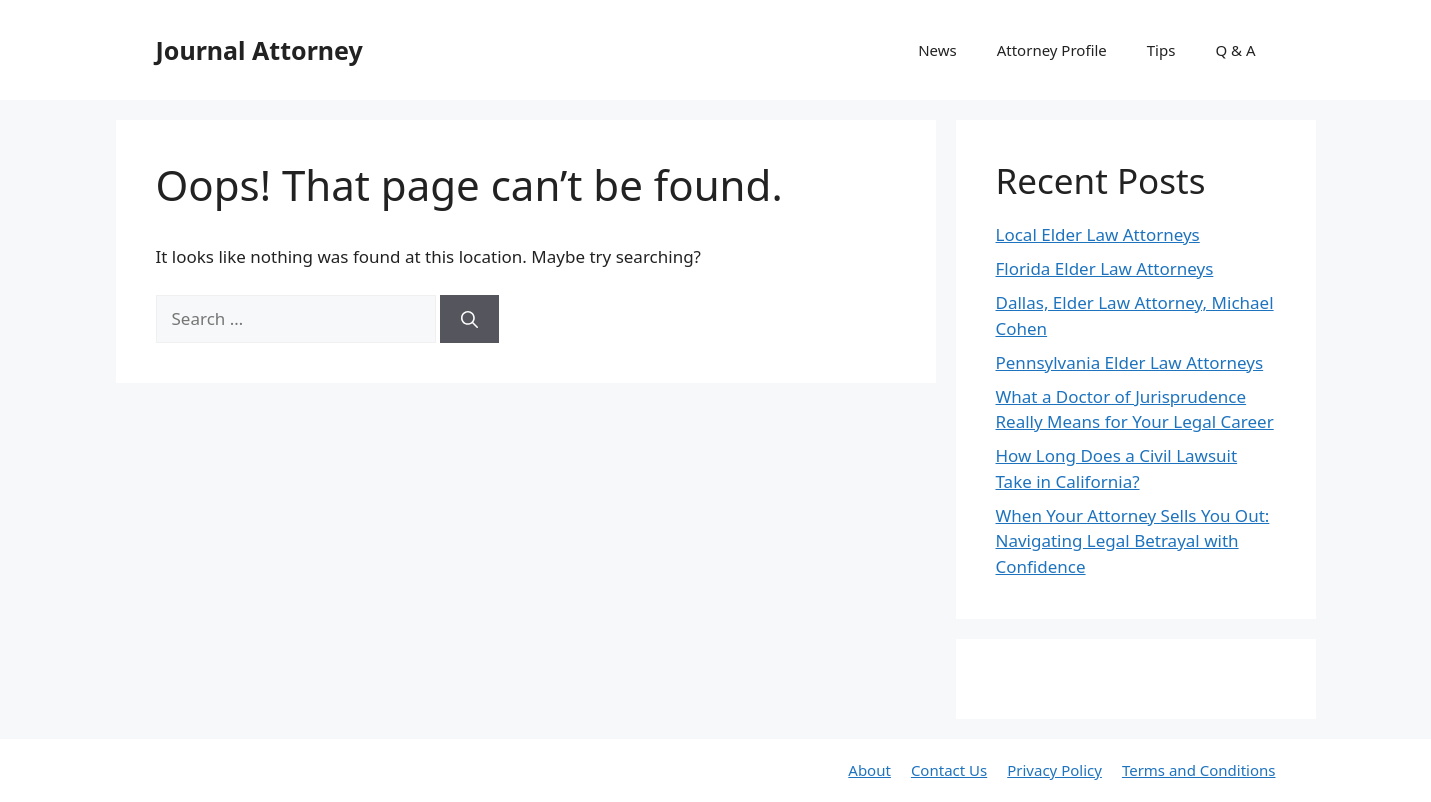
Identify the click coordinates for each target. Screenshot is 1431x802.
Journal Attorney (259, 50)
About (869, 770)
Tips (1161, 50)
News (937, 50)
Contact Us (949, 770)
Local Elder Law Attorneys (1098, 234)
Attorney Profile (1052, 50)
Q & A (1235, 50)
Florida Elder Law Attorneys (1105, 268)
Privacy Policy (1054, 770)
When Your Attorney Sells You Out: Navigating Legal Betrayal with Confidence (1133, 541)
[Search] (469, 319)
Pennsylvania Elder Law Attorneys (1130, 362)
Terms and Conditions (1199, 770)
